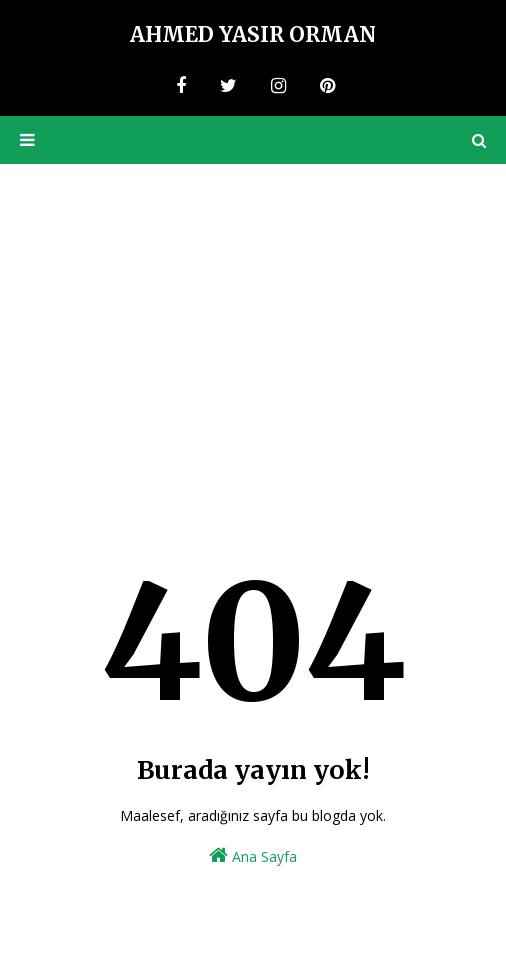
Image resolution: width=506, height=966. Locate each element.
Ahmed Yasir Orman (253, 34)
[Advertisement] (253, 314)
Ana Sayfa (253, 855)
